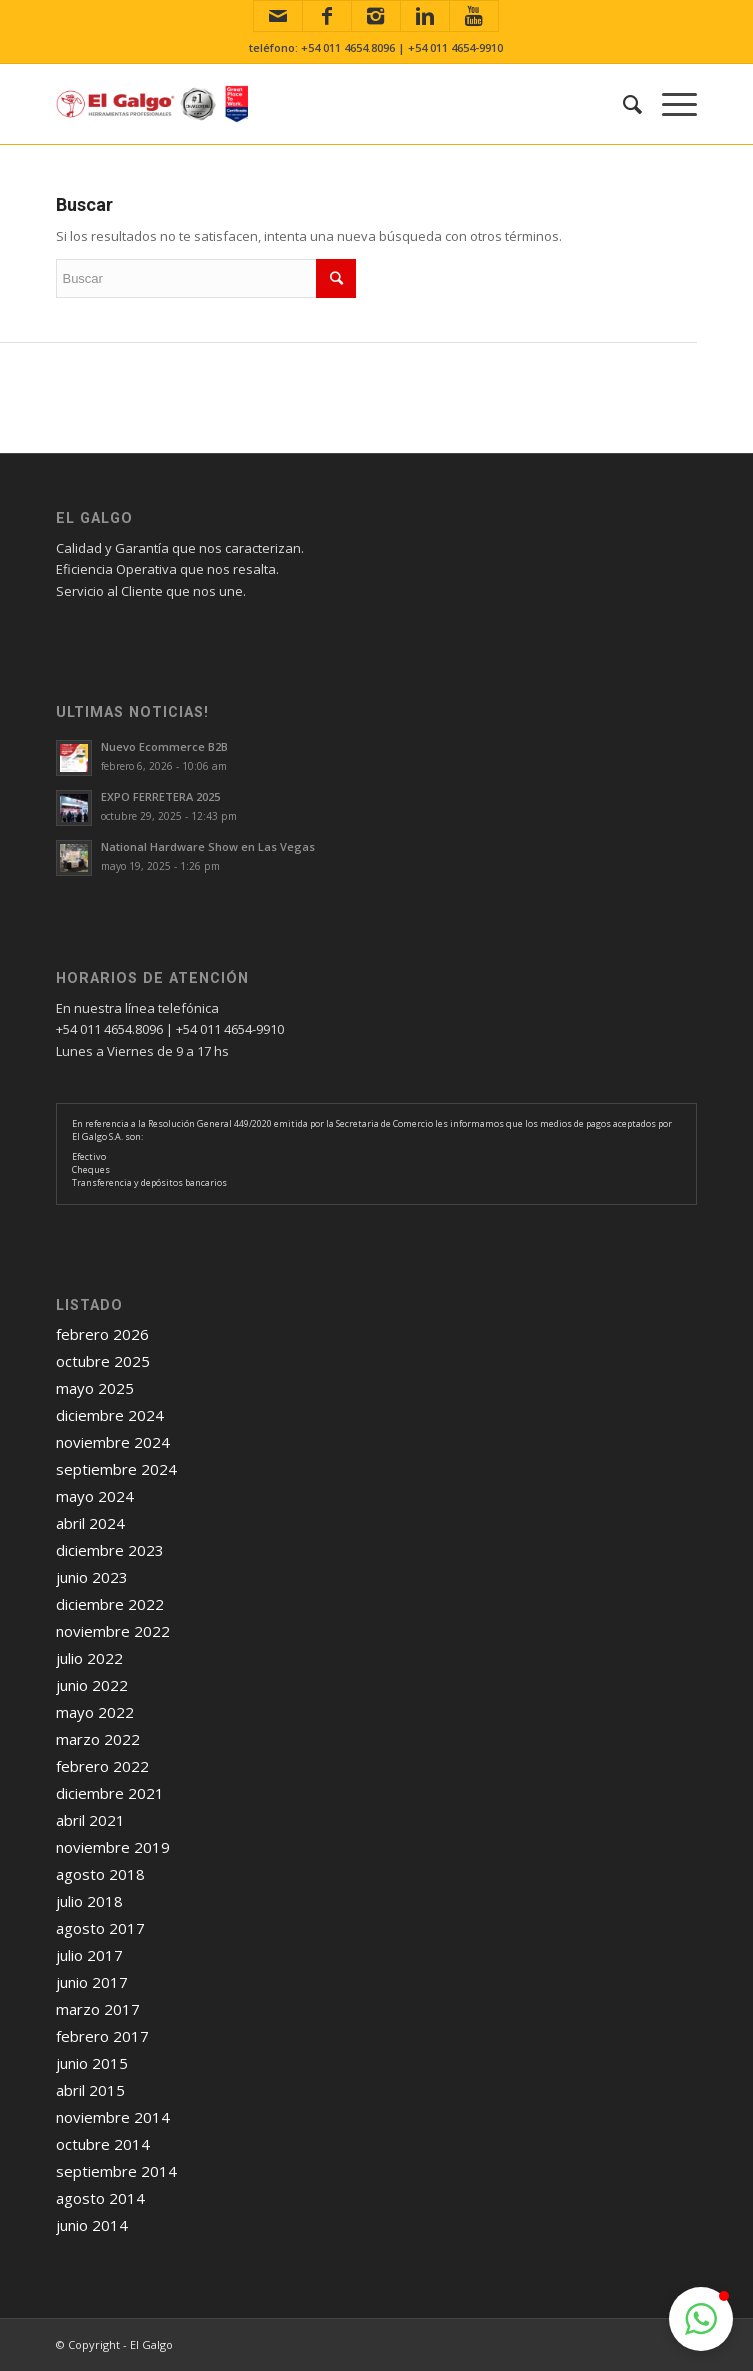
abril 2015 (90, 2090)
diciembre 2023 (110, 1550)
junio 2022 (92, 1685)
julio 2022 (89, 1658)
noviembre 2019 (113, 1847)
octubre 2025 (103, 1361)
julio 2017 (89, 1955)
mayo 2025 (95, 1388)
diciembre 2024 (110, 1415)
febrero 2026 (102, 1334)
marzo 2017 (98, 2009)
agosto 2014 (100, 2198)
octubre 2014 (103, 2144)
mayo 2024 (95, 1496)
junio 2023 (92, 1577)
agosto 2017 (100, 1928)
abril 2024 (90, 1523)
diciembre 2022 (110, 1604)
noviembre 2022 (113, 1631)
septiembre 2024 (116, 1469)
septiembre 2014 (116, 2171)
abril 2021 (90, 1820)
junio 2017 (92, 1982)
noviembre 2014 (113, 2117)
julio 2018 (89, 1901)
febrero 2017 (102, 2036)
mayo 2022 (95, 1712)
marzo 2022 (98, 1739)
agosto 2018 (100, 1874)
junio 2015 (92, 2063)
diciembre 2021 (110, 1793)
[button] (701, 2319)
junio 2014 (92, 2225)
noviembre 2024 (113, 1442)
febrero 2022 (102, 1766)
